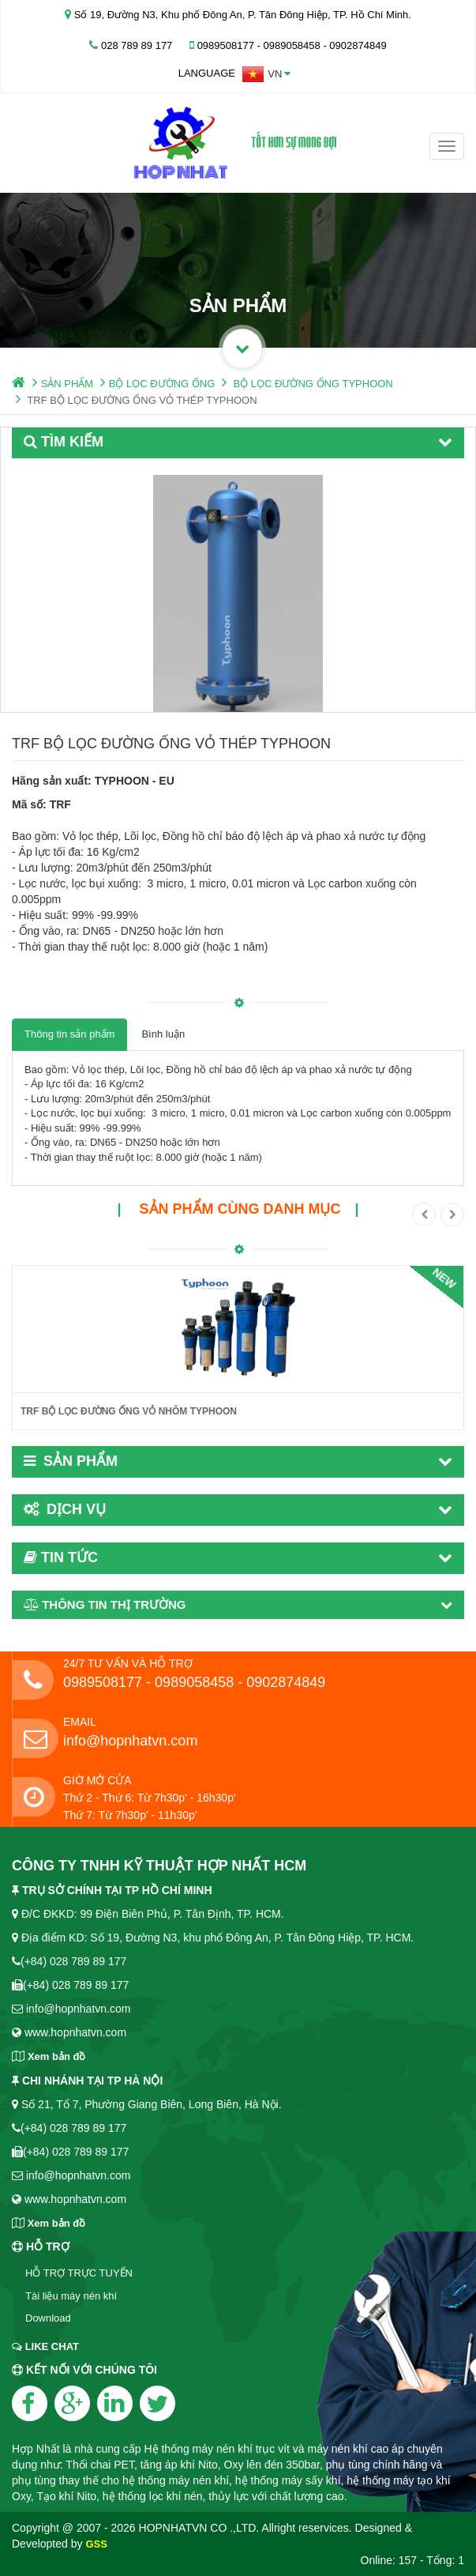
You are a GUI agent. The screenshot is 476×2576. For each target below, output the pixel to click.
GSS (96, 2544)
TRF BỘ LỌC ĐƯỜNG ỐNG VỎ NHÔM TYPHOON (129, 1411)
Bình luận (163, 1034)
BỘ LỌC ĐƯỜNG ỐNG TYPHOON (313, 384)
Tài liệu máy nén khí (71, 2296)
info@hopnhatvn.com (130, 1741)
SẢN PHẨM (67, 384)
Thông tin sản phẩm (69, 1034)
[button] (266, 74)
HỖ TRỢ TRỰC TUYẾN (79, 2273)
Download (48, 2318)
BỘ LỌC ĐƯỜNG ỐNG (162, 384)
